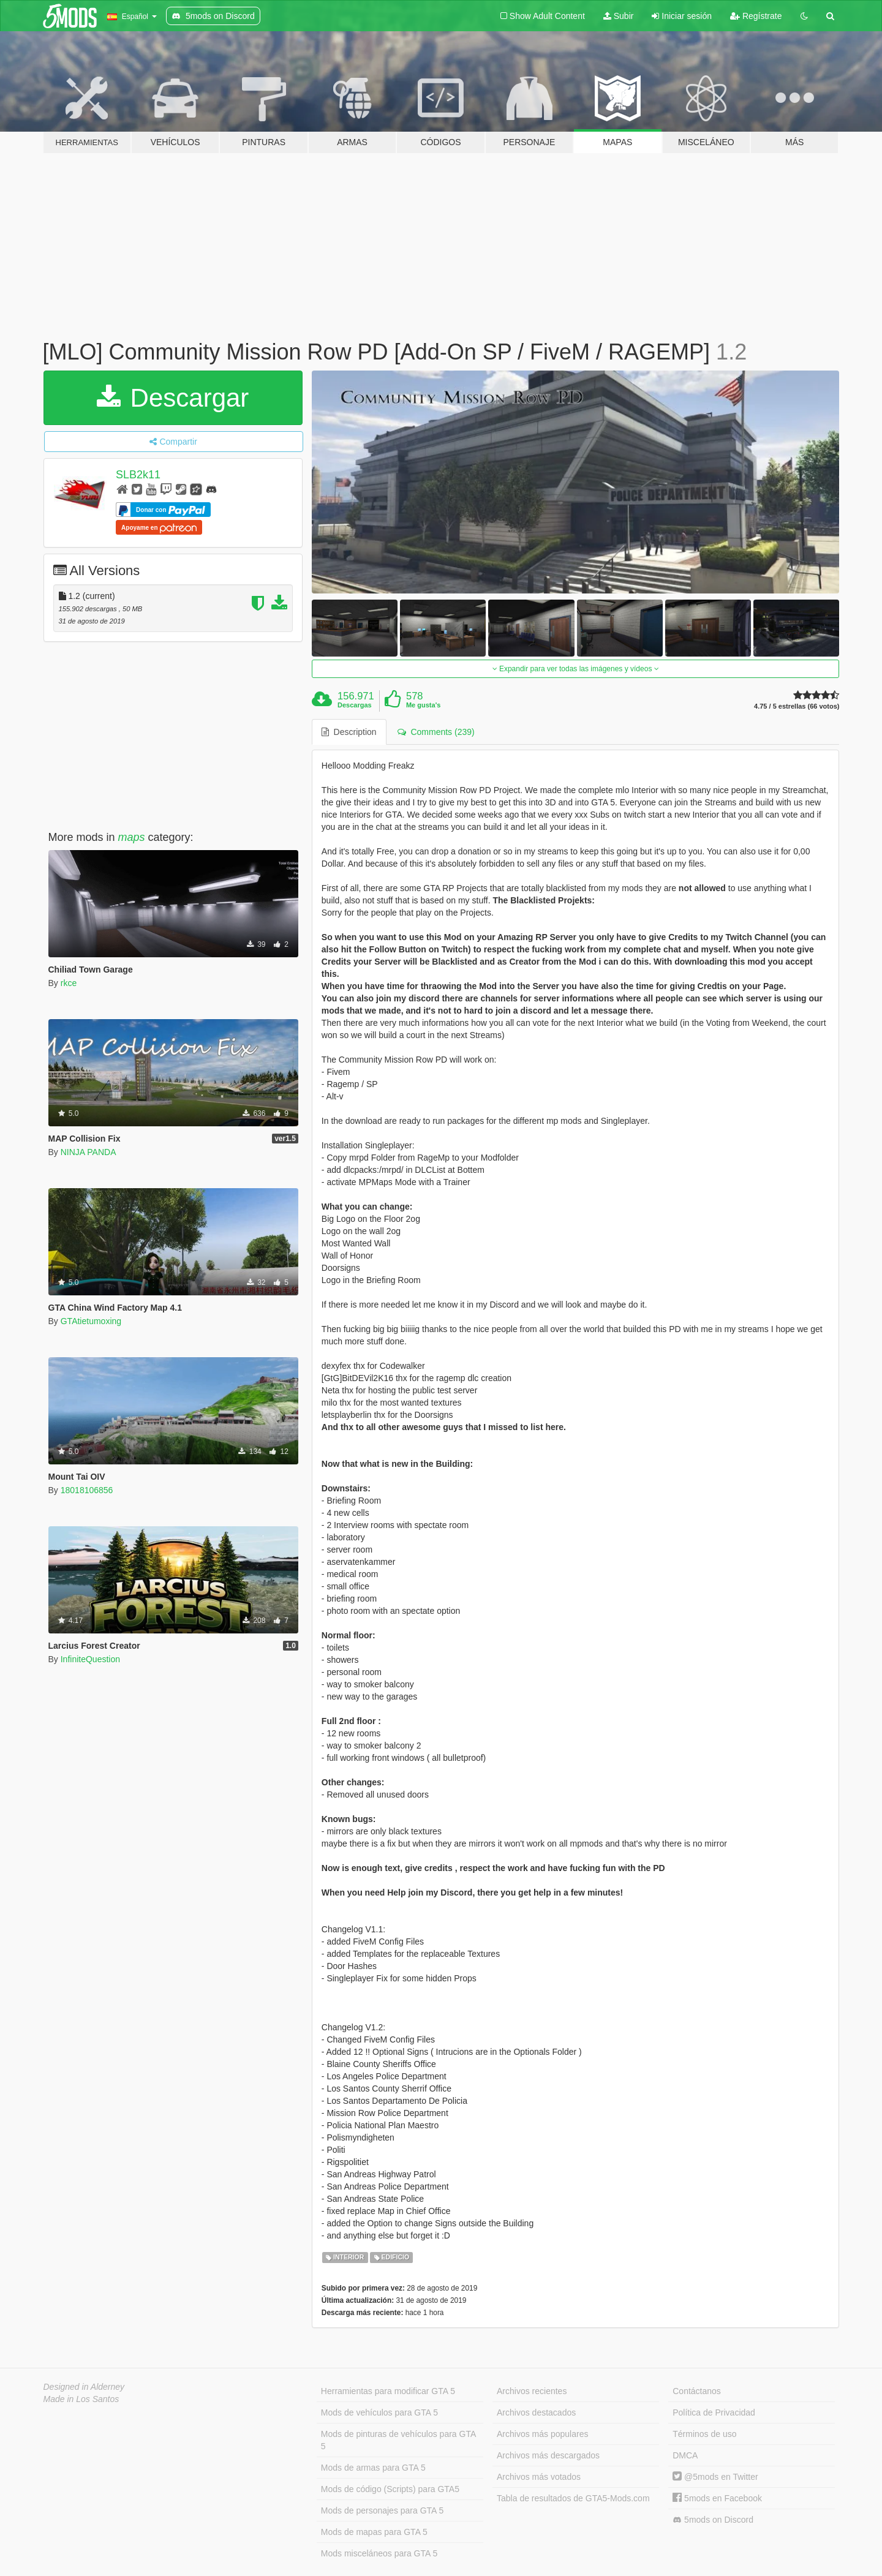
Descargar (173, 397)
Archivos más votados (539, 2477)
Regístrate (756, 16)
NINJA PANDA (88, 1152)
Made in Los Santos (81, 2399)
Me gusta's (423, 705)
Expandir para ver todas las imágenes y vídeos (575, 669)
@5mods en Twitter (715, 2476)
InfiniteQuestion (90, 1659)
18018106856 (87, 1490)
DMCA (685, 2455)
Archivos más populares (542, 2434)
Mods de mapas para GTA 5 (374, 2532)
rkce (69, 983)
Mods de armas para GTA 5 (373, 2467)
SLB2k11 (138, 475)
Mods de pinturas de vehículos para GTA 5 (398, 2440)
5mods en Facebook (717, 2498)
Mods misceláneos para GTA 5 (379, 2553)
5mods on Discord (713, 2520)
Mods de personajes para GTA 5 (382, 2510)
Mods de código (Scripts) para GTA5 (390, 2489)
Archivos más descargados (548, 2455)
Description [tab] (349, 732)
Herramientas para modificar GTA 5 (388, 2391)
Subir (618, 16)
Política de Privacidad (714, 2412)
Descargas (354, 705)
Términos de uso (704, 2434)
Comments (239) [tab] (436, 732)
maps (131, 837)
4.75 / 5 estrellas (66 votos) (796, 706)
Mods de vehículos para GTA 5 (379, 2412)
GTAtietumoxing (91, 1321)
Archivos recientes (532, 2391)
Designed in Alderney (84, 2387)
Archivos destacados (536, 2412)
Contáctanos (697, 2391)
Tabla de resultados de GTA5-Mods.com (573, 2498)
